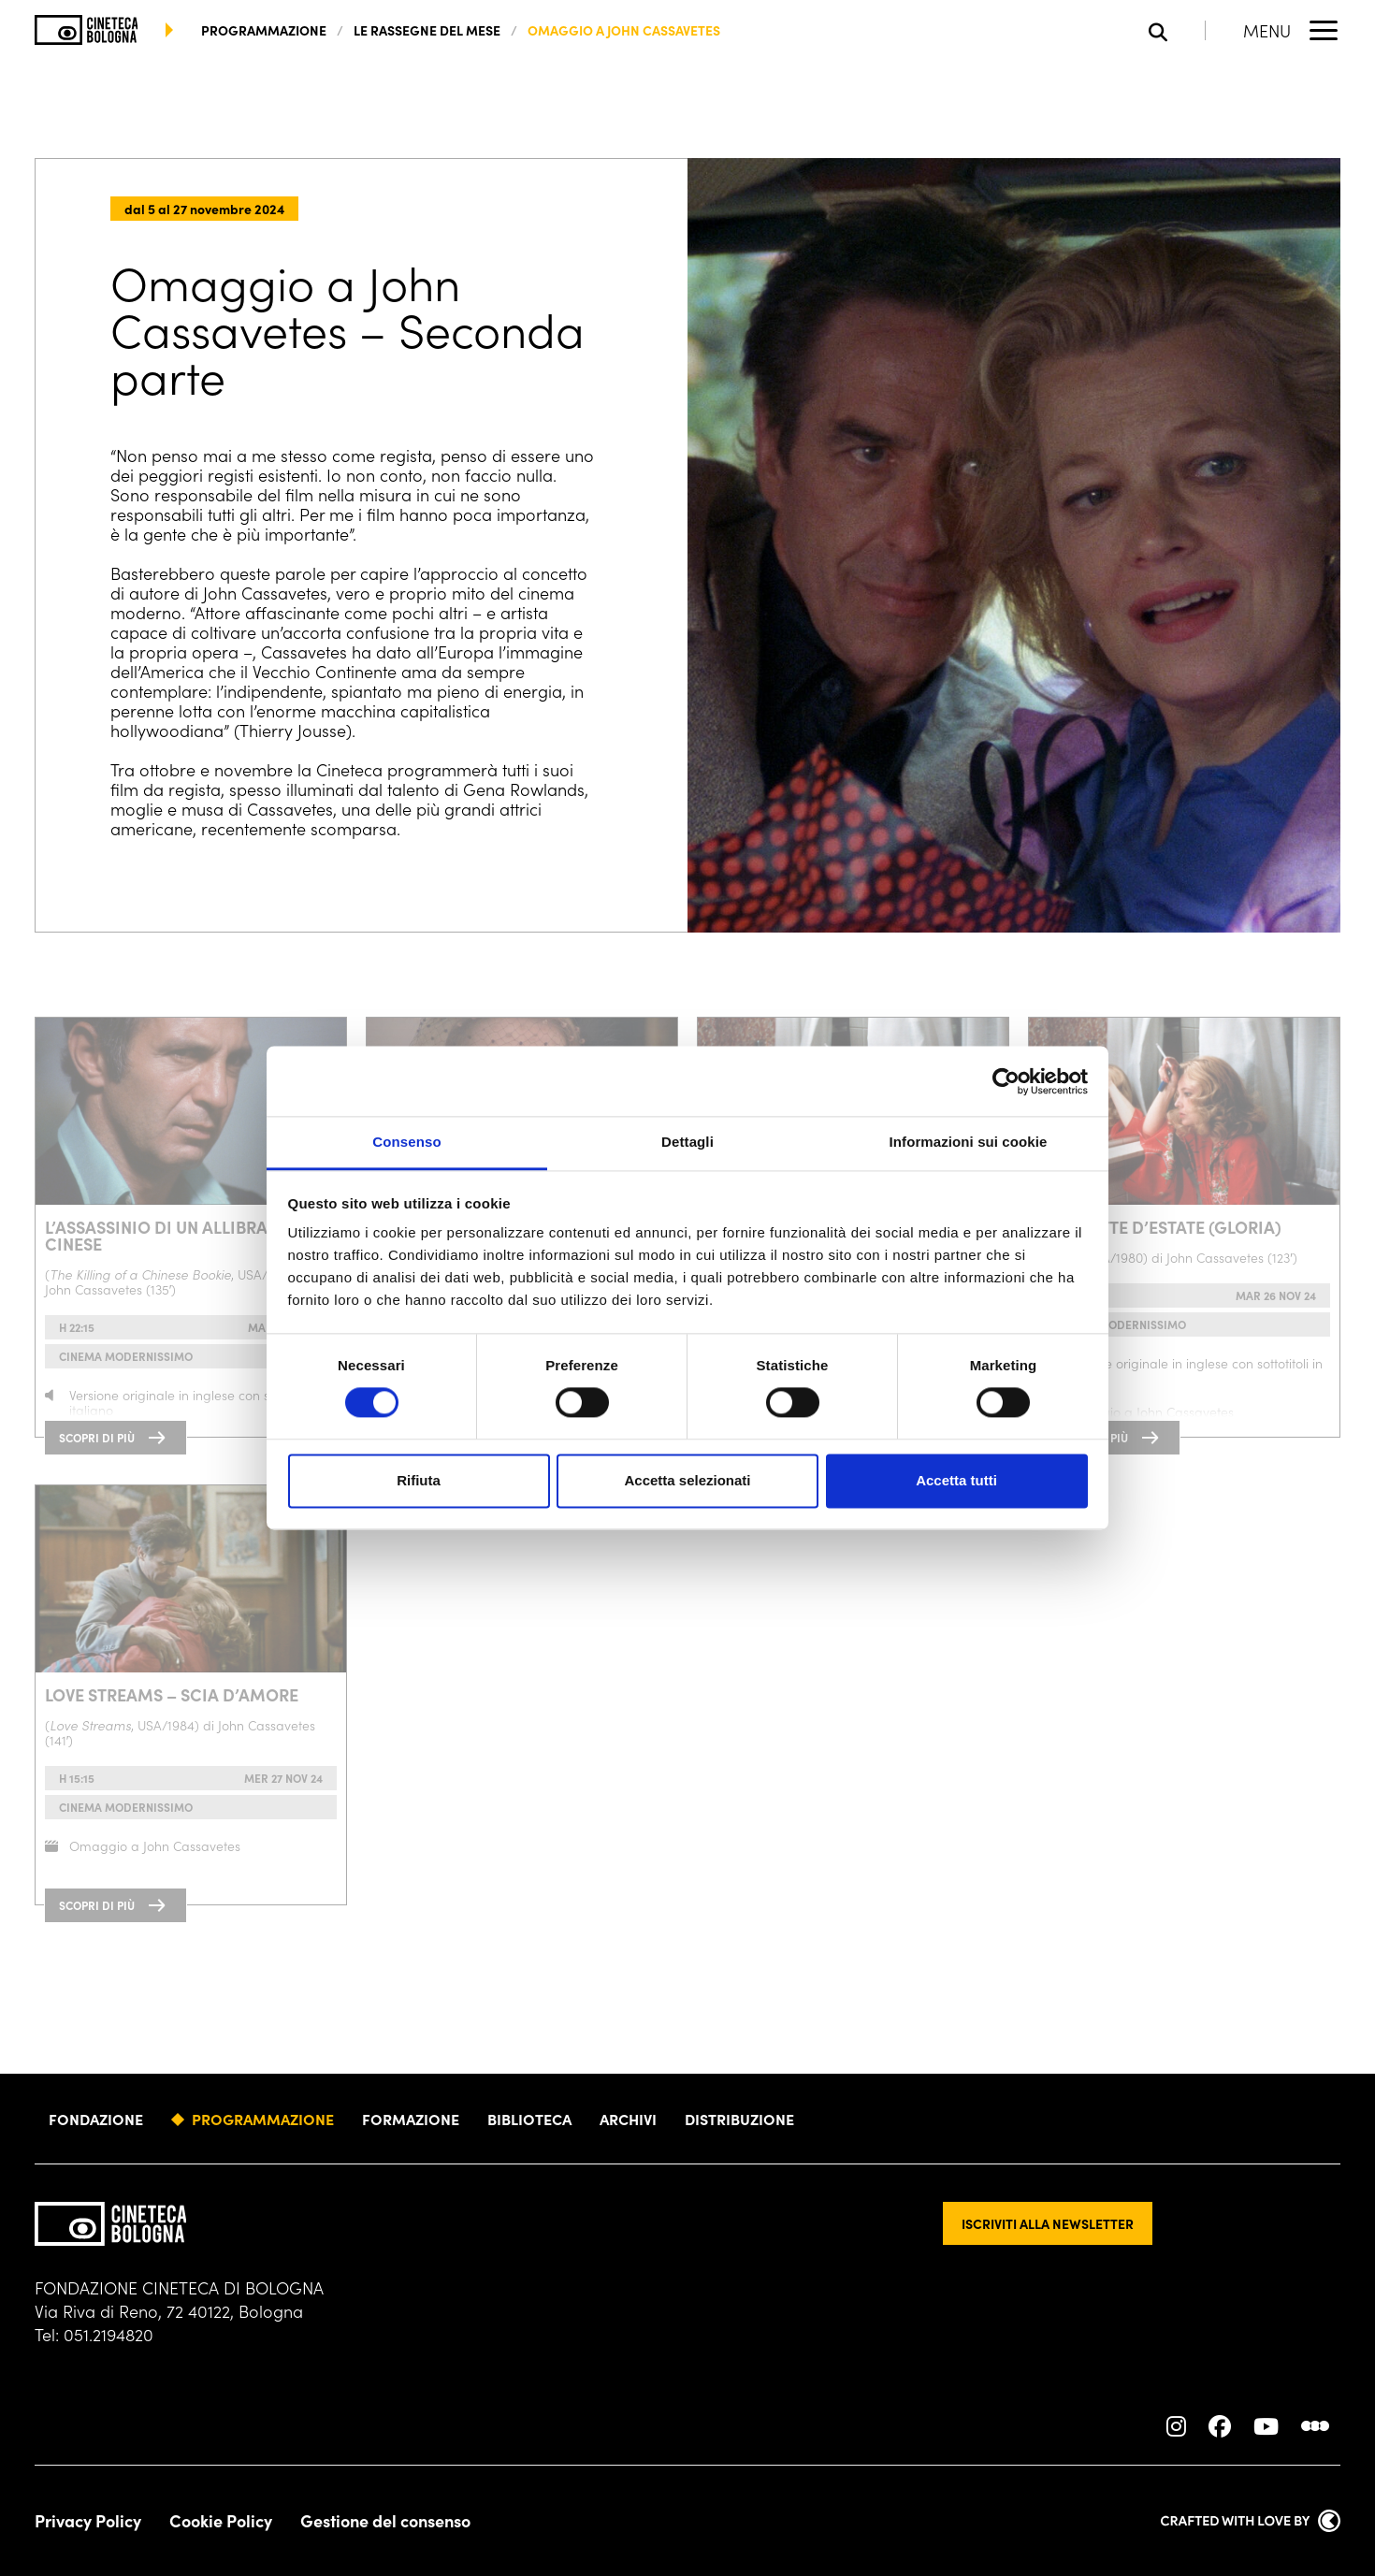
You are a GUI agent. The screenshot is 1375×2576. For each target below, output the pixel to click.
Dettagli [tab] (687, 1142)
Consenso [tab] (406, 1142)
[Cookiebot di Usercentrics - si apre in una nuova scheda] (1006, 1081)
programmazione (263, 30)
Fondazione (96, 2118)
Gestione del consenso (385, 2520)
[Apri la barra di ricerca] (1177, 30)
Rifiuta (419, 1480)
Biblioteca (529, 2118)
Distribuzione (739, 2118)
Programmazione (263, 2118)
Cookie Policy (220, 2520)
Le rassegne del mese (427, 30)
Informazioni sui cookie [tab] (969, 1142)
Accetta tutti (956, 1480)
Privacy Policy (88, 2520)
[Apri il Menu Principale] (1292, 30)
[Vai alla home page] (86, 30)
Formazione (410, 2118)
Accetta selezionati (687, 1480)
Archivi (628, 2118)
